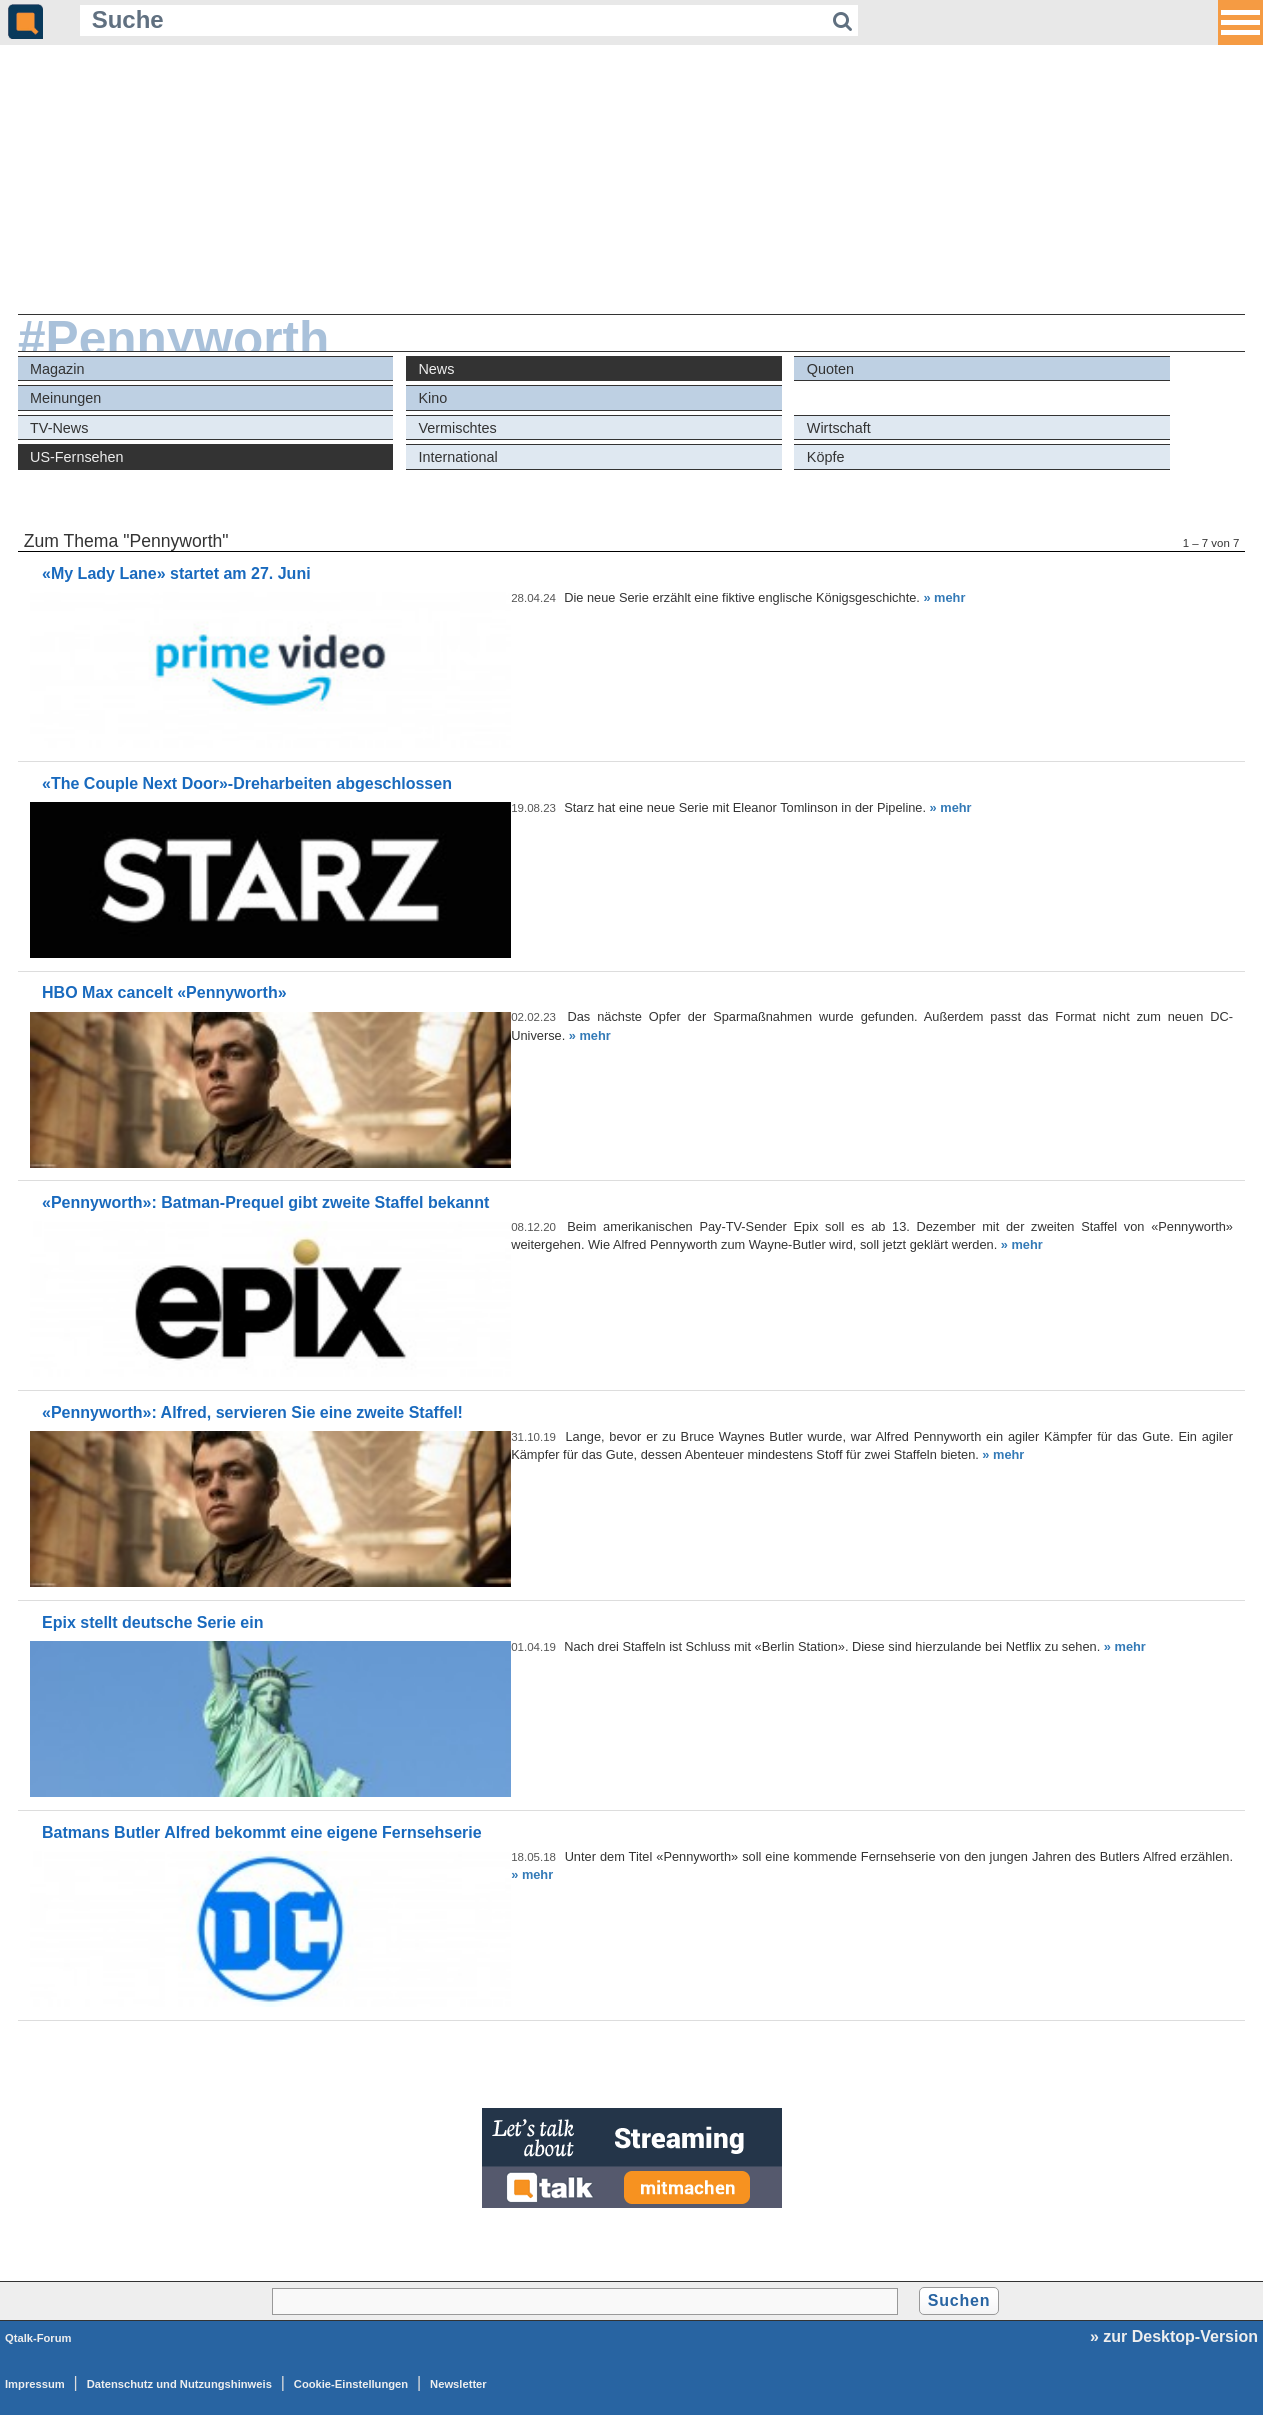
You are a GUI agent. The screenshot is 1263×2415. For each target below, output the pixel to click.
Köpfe (826, 457)
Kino (432, 398)
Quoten (830, 369)
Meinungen (65, 398)
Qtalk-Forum (38, 2338)
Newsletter (458, 2384)
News (436, 369)
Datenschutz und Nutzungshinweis (179, 2384)
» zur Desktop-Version (1174, 2336)
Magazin (57, 369)
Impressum (35, 2384)
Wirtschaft (839, 428)
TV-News (59, 428)
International (457, 457)
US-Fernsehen (77, 457)
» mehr (944, 597)
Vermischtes (457, 428)
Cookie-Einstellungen (351, 2384)
